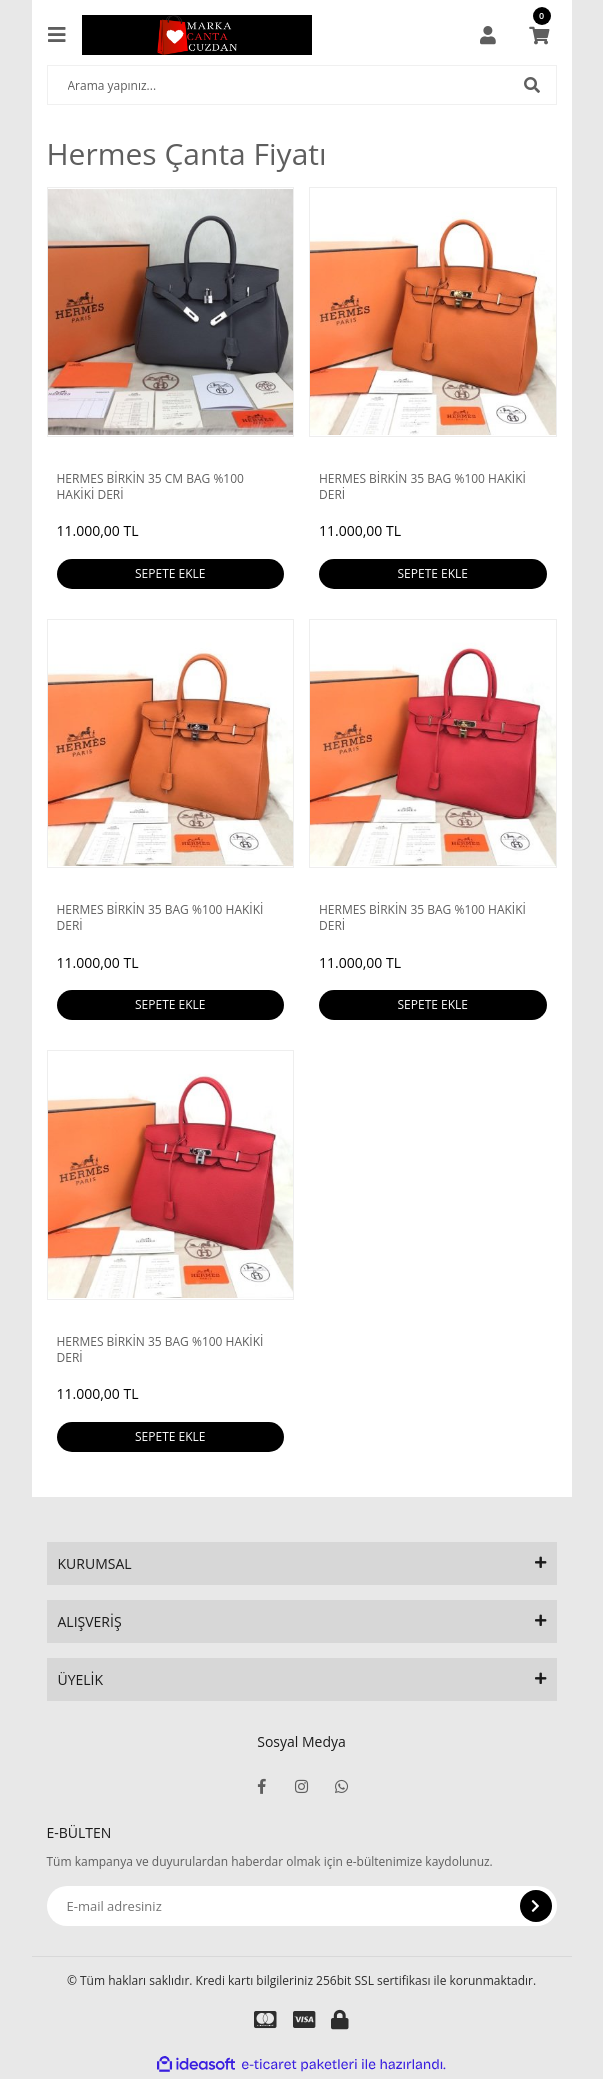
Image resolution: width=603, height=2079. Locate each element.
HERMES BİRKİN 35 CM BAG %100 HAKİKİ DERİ (150, 487)
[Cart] (539, 35)
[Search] (302, 85)
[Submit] (536, 1906)
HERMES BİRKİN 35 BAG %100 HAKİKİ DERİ (422, 487)
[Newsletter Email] (302, 1906)
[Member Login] (488, 35)
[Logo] (197, 35)
